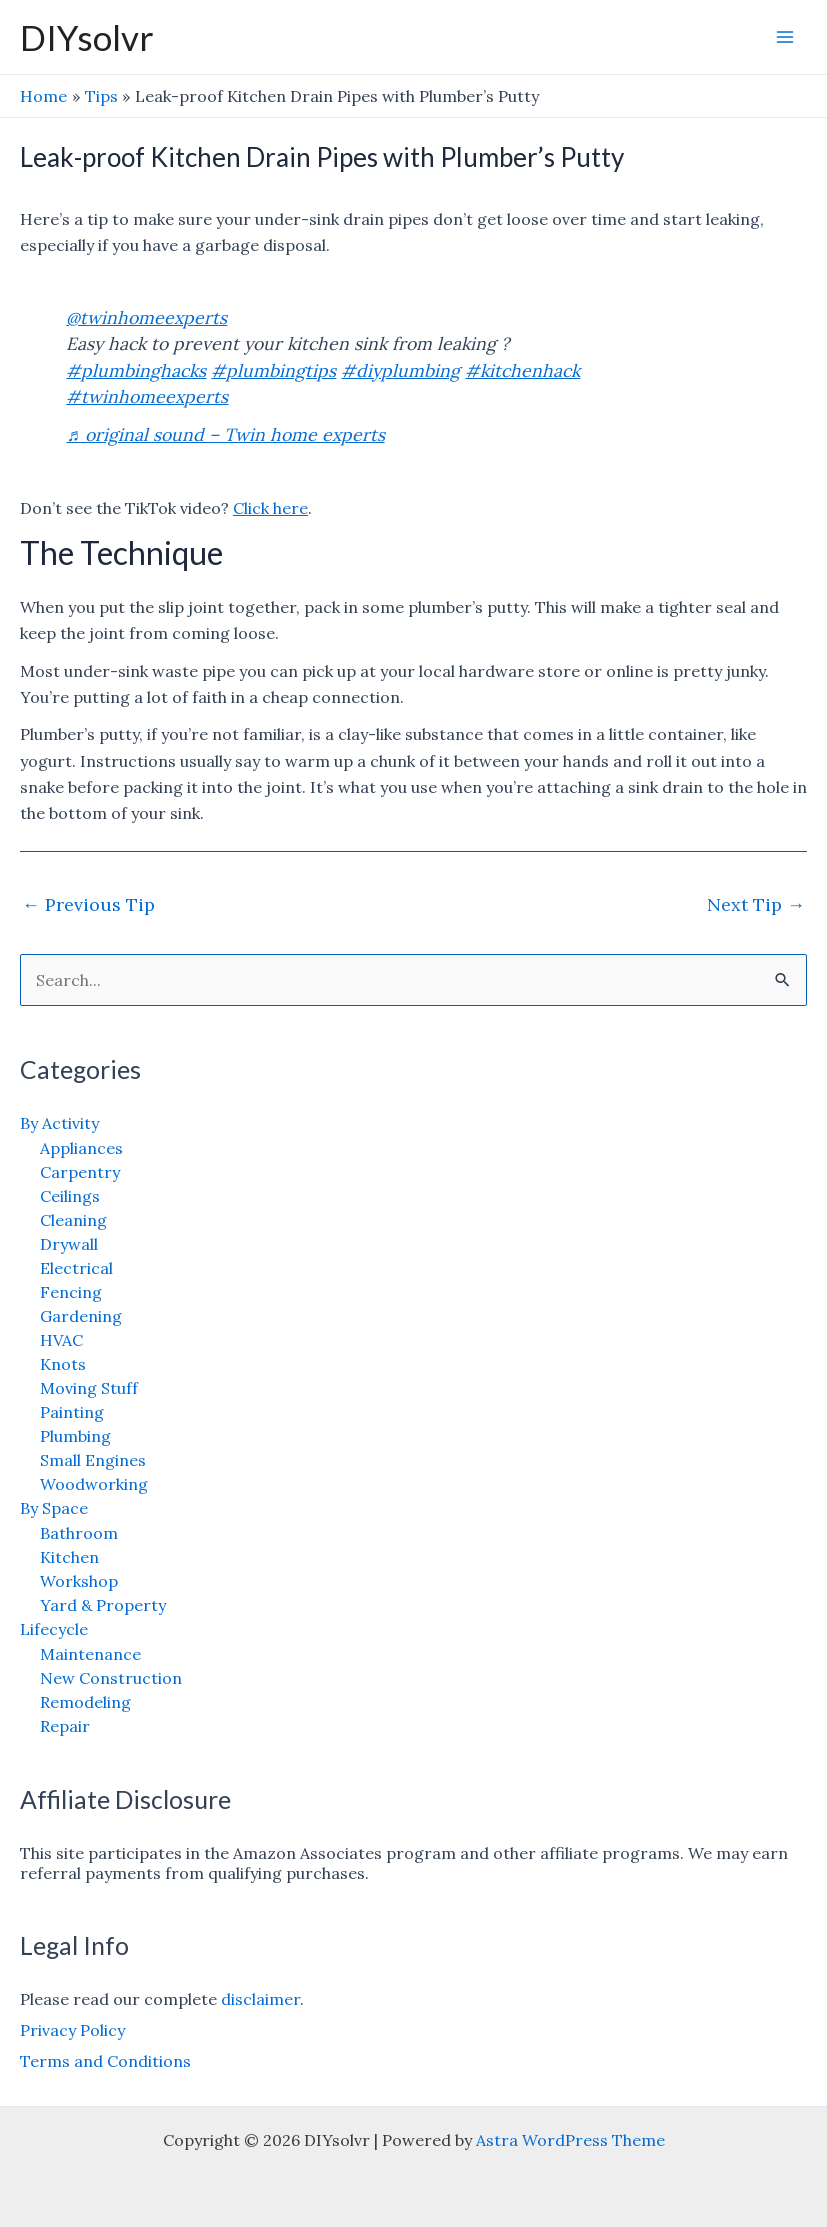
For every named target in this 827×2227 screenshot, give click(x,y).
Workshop (79, 1581)
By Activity (59, 1123)
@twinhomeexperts (146, 317)
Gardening (81, 1316)
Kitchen (69, 1557)
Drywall (69, 1244)
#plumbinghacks (136, 370)
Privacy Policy (72, 2030)
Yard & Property (103, 1605)
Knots (63, 1364)
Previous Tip (88, 904)
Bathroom (79, 1533)
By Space (54, 1508)
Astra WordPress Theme (570, 2140)
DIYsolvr (87, 37)
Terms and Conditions (105, 2061)
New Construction (111, 1678)
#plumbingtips (273, 370)
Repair (65, 1726)
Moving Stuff (89, 1388)
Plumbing (75, 1436)
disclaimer (260, 1999)
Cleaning (73, 1220)
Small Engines (93, 1460)
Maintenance (90, 1654)
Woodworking (94, 1484)
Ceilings (70, 1196)
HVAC (61, 1340)
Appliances (81, 1148)
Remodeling (85, 1702)
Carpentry (80, 1172)
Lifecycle (54, 1629)
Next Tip (756, 904)
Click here (270, 508)
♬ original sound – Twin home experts (225, 434)
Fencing (71, 1292)
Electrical (76, 1268)
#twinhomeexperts (147, 396)
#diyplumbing (400, 370)
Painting (72, 1412)
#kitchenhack (522, 370)
